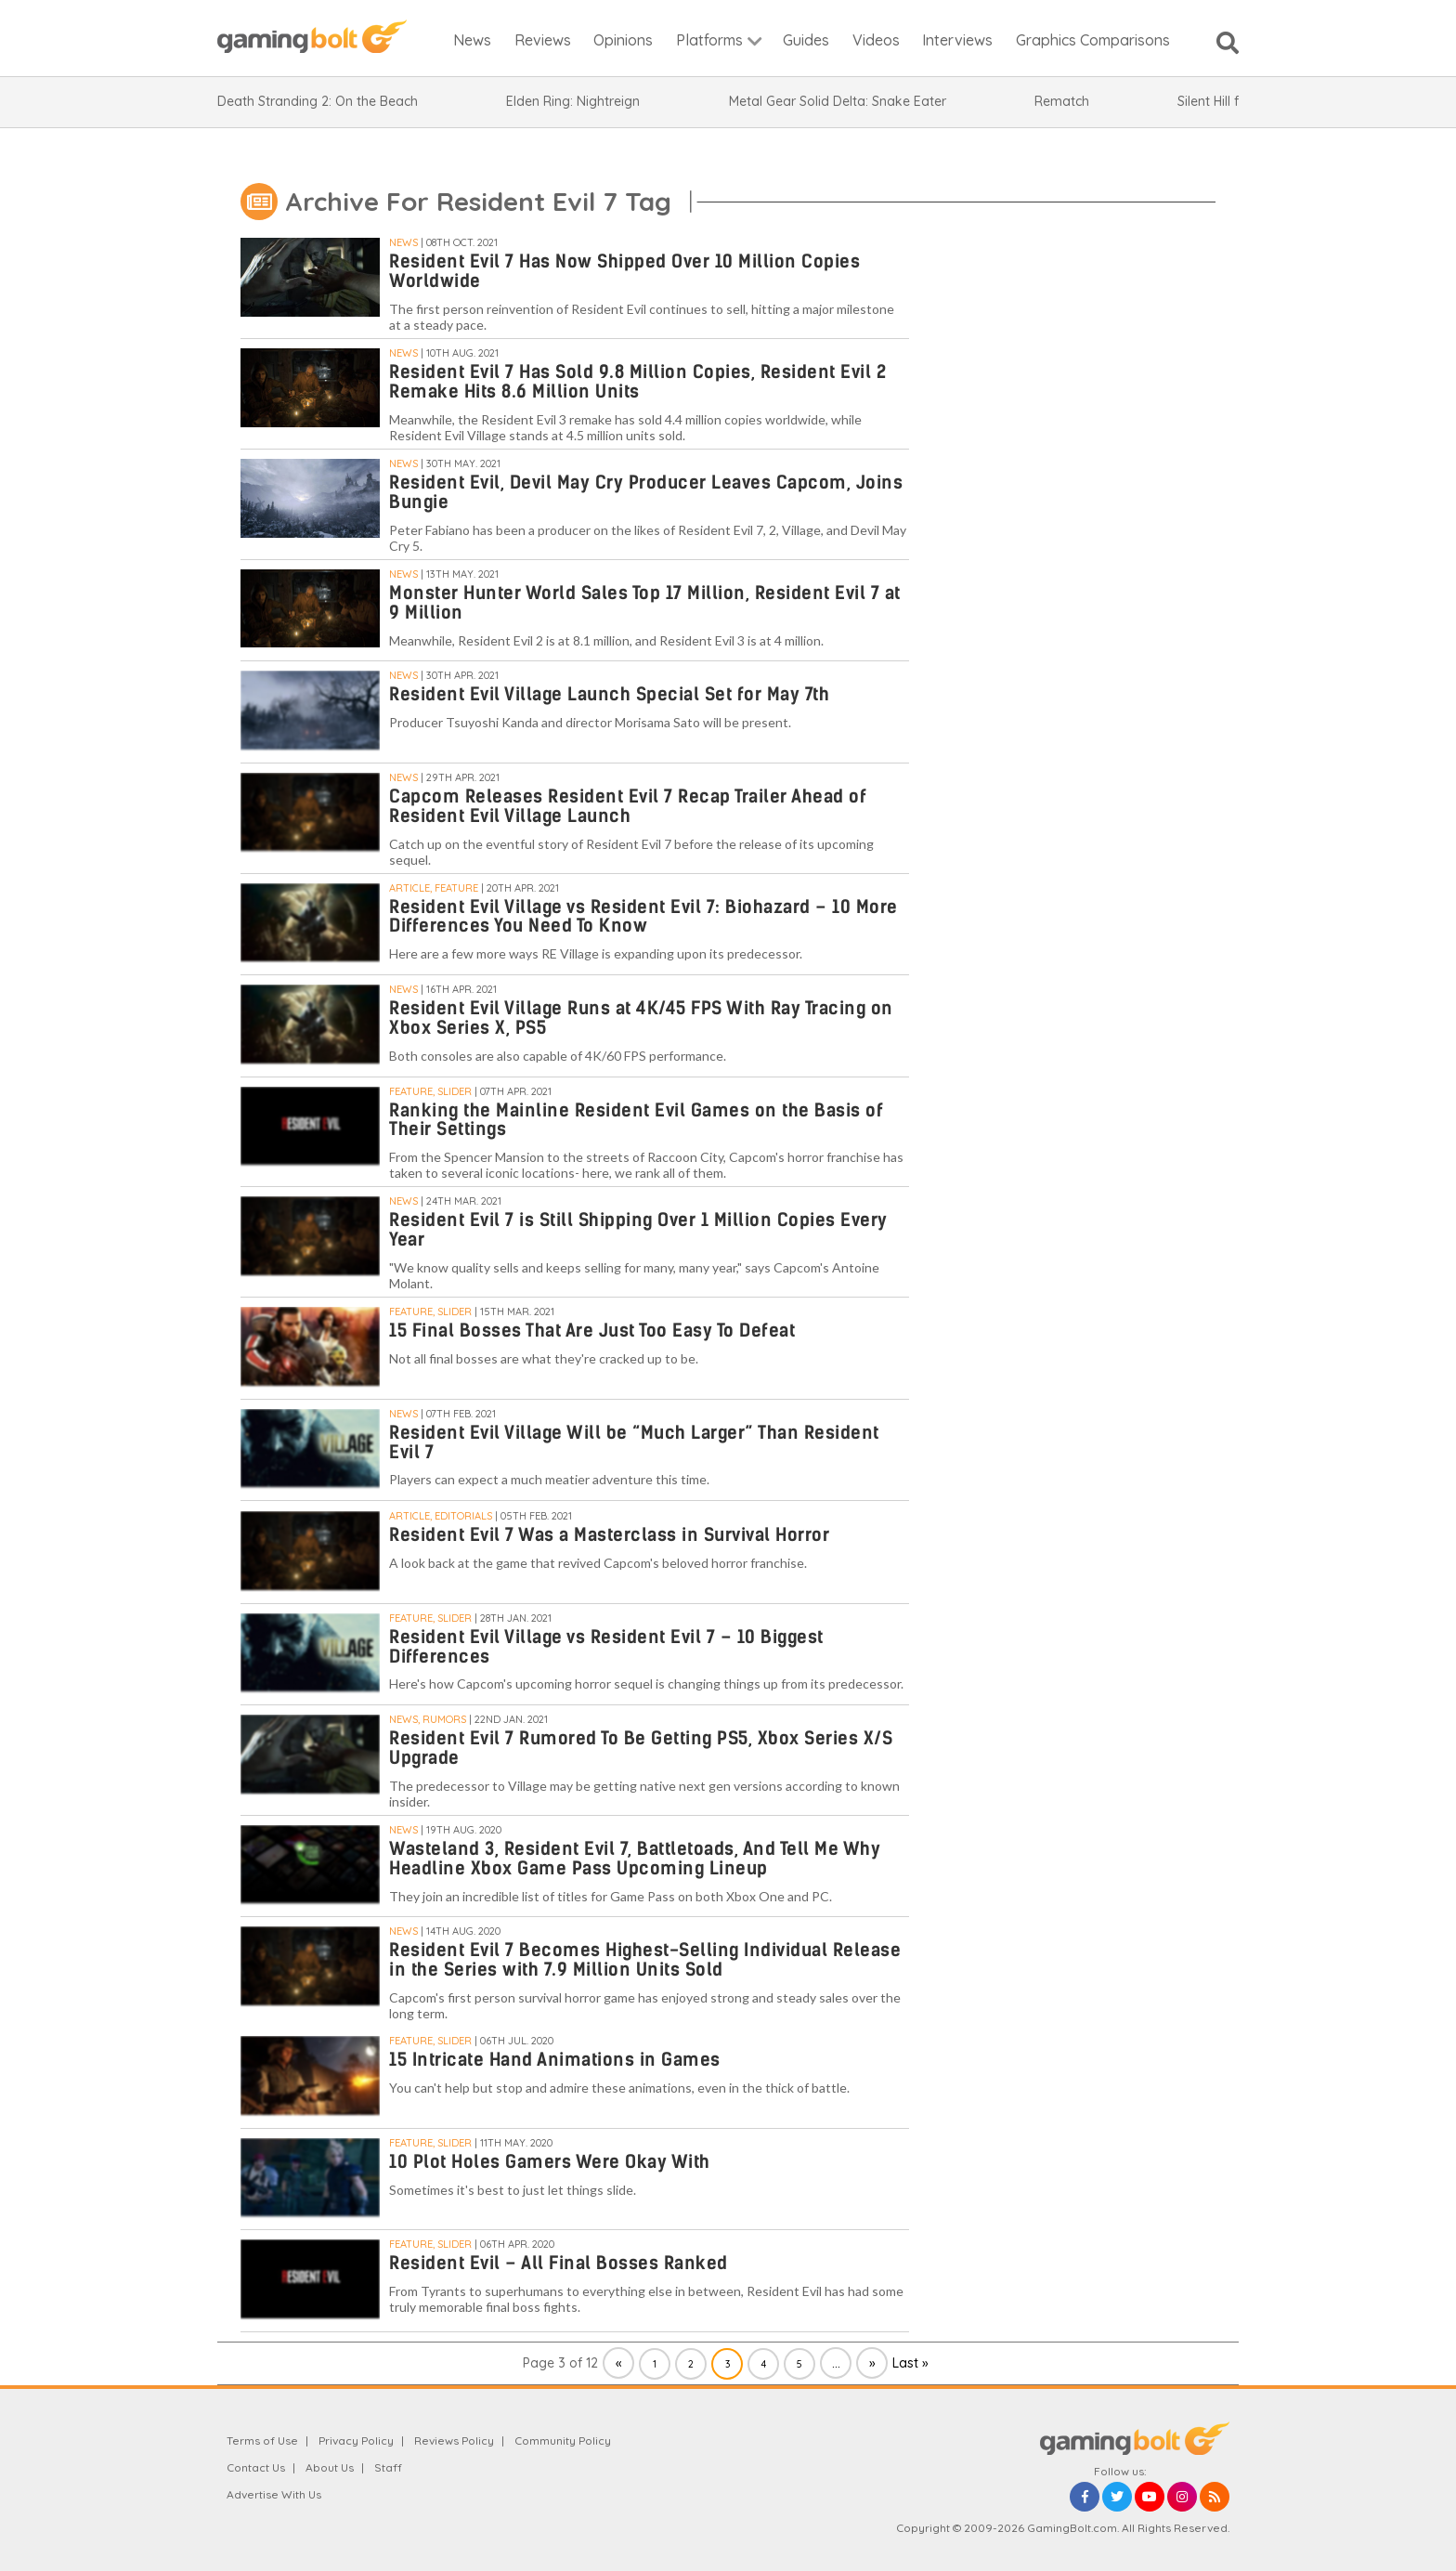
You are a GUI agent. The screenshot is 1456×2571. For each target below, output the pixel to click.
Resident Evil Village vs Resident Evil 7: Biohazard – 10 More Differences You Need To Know (643, 916)
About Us (330, 2467)
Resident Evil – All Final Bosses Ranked (558, 2263)
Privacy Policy (356, 2440)
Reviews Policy (454, 2440)
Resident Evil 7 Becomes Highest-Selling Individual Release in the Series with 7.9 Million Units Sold (645, 1959)
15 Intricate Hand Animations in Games (555, 2059)
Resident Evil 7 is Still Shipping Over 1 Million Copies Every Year (638, 1229)
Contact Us (256, 2467)
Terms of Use (262, 2440)
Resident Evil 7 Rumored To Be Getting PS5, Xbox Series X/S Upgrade (640, 1748)
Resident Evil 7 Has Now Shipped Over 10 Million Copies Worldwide (624, 271)
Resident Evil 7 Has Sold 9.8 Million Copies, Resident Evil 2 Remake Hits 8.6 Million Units (637, 381)
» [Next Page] (872, 2363)
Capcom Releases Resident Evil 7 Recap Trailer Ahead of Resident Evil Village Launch (627, 806)
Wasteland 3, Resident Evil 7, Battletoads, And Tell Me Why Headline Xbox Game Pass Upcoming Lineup (634, 1858)
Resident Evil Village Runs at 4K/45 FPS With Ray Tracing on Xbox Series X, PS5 (641, 1018)
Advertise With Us (274, 2494)
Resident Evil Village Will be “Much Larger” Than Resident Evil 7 (634, 1442)
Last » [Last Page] (910, 2363)
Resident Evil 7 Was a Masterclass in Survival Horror (609, 1535)
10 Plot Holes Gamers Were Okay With (549, 2162)
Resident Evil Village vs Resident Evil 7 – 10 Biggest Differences (606, 1646)
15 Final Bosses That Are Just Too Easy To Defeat (592, 1330)
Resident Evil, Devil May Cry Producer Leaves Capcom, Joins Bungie (646, 492)
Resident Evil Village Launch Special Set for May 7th (609, 694)
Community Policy (562, 2440)
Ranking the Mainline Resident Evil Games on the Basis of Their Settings (636, 1120)
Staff (388, 2467)
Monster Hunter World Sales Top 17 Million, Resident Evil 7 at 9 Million (645, 602)
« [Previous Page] (619, 2363)
